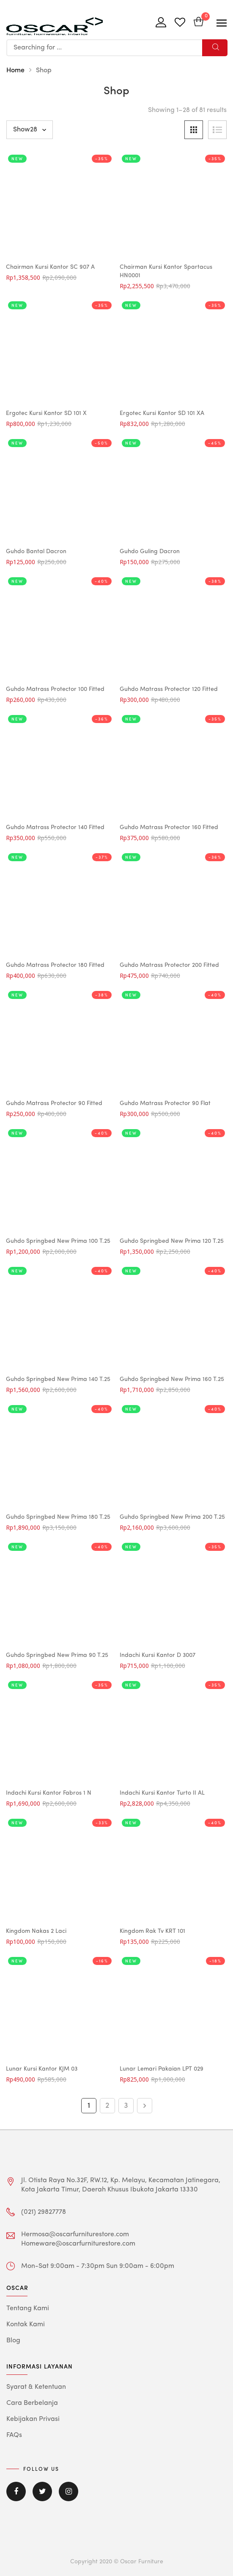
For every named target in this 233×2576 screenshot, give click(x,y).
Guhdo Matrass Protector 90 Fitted (54, 1103)
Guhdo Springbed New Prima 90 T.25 (57, 1655)
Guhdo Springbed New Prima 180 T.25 (58, 1517)
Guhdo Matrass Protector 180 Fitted (55, 965)
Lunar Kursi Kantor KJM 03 (41, 2069)
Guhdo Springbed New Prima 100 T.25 (58, 1241)
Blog (13, 2340)
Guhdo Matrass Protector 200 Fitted (169, 965)
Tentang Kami (27, 2308)
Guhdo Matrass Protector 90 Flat (165, 1103)
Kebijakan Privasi (33, 2419)
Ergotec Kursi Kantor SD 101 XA (162, 413)
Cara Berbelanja (32, 2403)
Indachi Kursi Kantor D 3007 (157, 1655)
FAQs (14, 2435)
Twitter (42, 2491)
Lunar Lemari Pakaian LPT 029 (161, 2069)
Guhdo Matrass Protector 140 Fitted (55, 827)
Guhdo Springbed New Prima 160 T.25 (172, 1379)
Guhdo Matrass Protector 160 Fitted (169, 827)
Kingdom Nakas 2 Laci (36, 1931)
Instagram (68, 2491)
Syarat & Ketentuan (36, 2387)
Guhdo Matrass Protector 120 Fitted (169, 689)
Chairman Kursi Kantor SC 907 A (50, 267)
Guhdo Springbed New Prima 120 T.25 (172, 1241)
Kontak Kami (25, 2324)
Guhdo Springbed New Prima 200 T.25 (172, 1517)
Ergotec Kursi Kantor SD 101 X (46, 413)
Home (15, 70)
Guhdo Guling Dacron (150, 551)
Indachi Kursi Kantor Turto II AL (162, 1793)
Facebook (16, 2491)
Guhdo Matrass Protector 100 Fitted (55, 689)
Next (144, 2105)
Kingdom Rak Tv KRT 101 (152, 1931)
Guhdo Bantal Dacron (36, 551)
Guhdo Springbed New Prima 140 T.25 (58, 1379)
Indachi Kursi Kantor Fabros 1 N (48, 1793)
